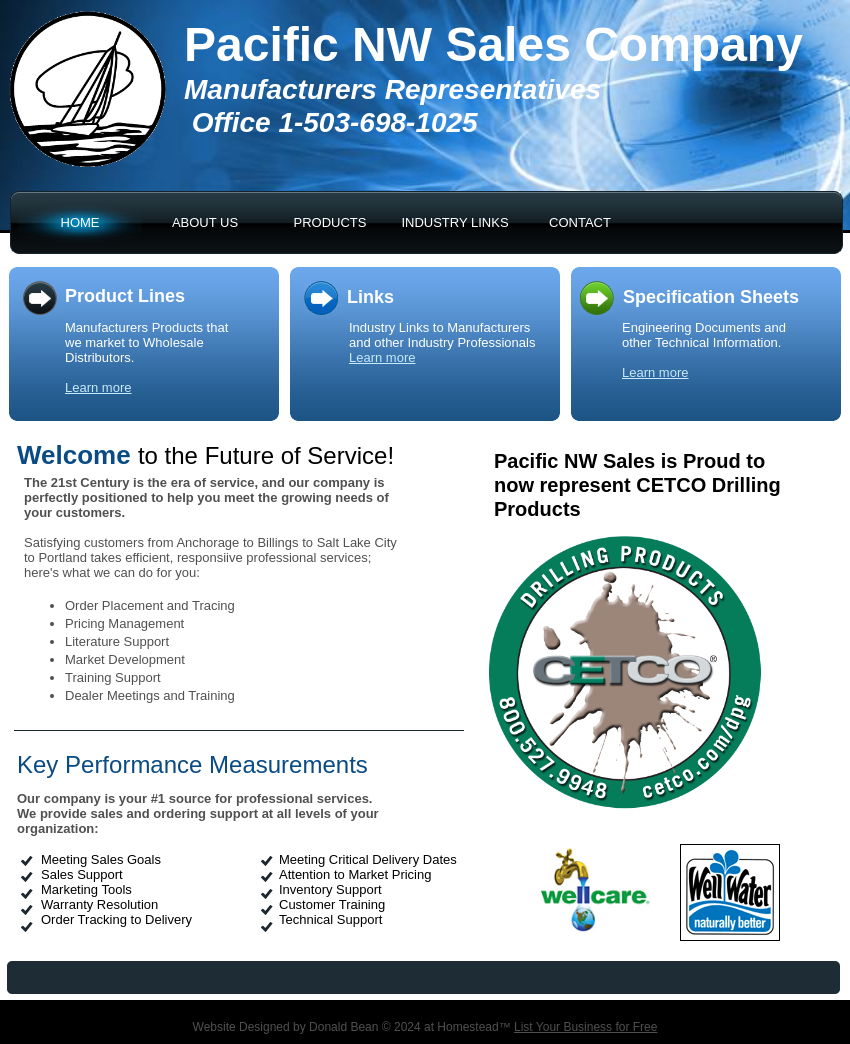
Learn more (98, 387)
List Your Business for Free (585, 1027)
